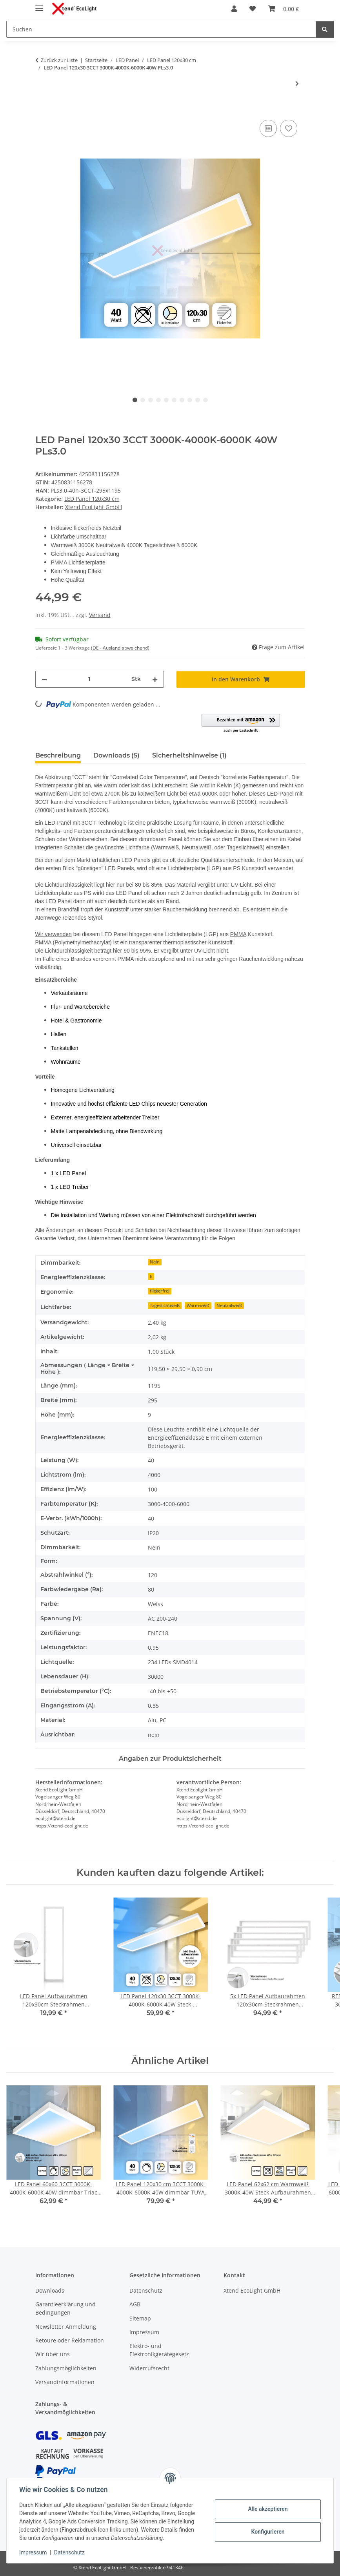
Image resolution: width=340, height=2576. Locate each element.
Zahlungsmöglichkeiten (65, 2368)
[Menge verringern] (44, 679)
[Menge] (89, 679)
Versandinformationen (65, 2382)
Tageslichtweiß (165, 1305)
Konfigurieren (267, 2532)
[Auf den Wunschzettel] (288, 128)
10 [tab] (205, 400)
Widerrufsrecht (149, 2368)
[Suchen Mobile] (161, 29)
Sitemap (140, 2318)
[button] (234, 8)
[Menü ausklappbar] (39, 5)
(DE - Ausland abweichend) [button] (120, 647)
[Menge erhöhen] (155, 679)
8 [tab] (189, 400)
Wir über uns (52, 2354)
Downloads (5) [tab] (116, 755)
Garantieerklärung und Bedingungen (65, 2308)
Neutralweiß (229, 1305)
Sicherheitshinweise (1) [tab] (189, 755)
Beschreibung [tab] (58, 755)
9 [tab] (197, 400)
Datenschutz (69, 2552)
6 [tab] (174, 400)
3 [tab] (150, 400)
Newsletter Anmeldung (65, 2326)
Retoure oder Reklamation (69, 2340)
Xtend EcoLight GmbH (252, 2290)
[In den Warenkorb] (41, 109)
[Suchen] (325, 29)
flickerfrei (159, 1291)
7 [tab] (182, 400)
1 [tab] (135, 400)
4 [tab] (158, 400)
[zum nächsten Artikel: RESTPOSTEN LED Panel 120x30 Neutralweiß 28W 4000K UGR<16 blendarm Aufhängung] (297, 83)
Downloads (49, 2290)
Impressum (33, 2552)
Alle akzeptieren (267, 2509)
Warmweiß (198, 1305)
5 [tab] (166, 400)
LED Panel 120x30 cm (92, 498)
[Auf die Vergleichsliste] (268, 128)
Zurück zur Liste (59, 60)
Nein (155, 1262)
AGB (134, 2304)
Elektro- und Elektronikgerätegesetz (159, 2350)
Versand (100, 615)
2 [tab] (142, 400)
